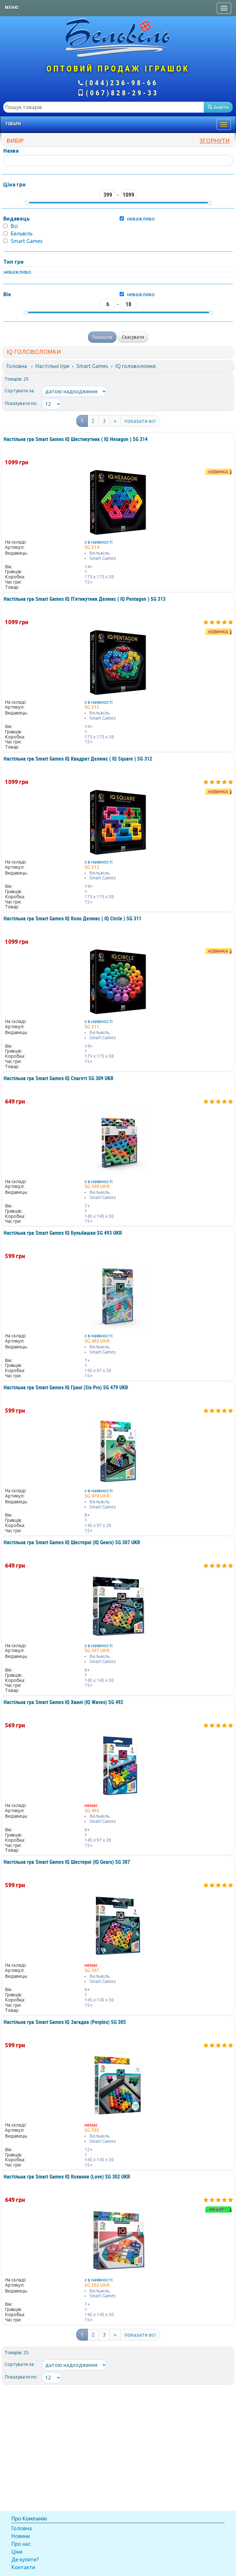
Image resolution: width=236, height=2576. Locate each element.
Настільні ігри (52, 366)
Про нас (21, 2544)
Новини (20, 2536)
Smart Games (27, 241)
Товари (13, 123)
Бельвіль (22, 233)
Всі (14, 226)
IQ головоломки (135, 366)
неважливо (141, 294)
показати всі (140, 421)
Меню (12, 7)
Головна (17, 366)
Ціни (16, 2552)
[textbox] (103, 107)
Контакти (23, 2567)
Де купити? (25, 2559)
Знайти (218, 107)
